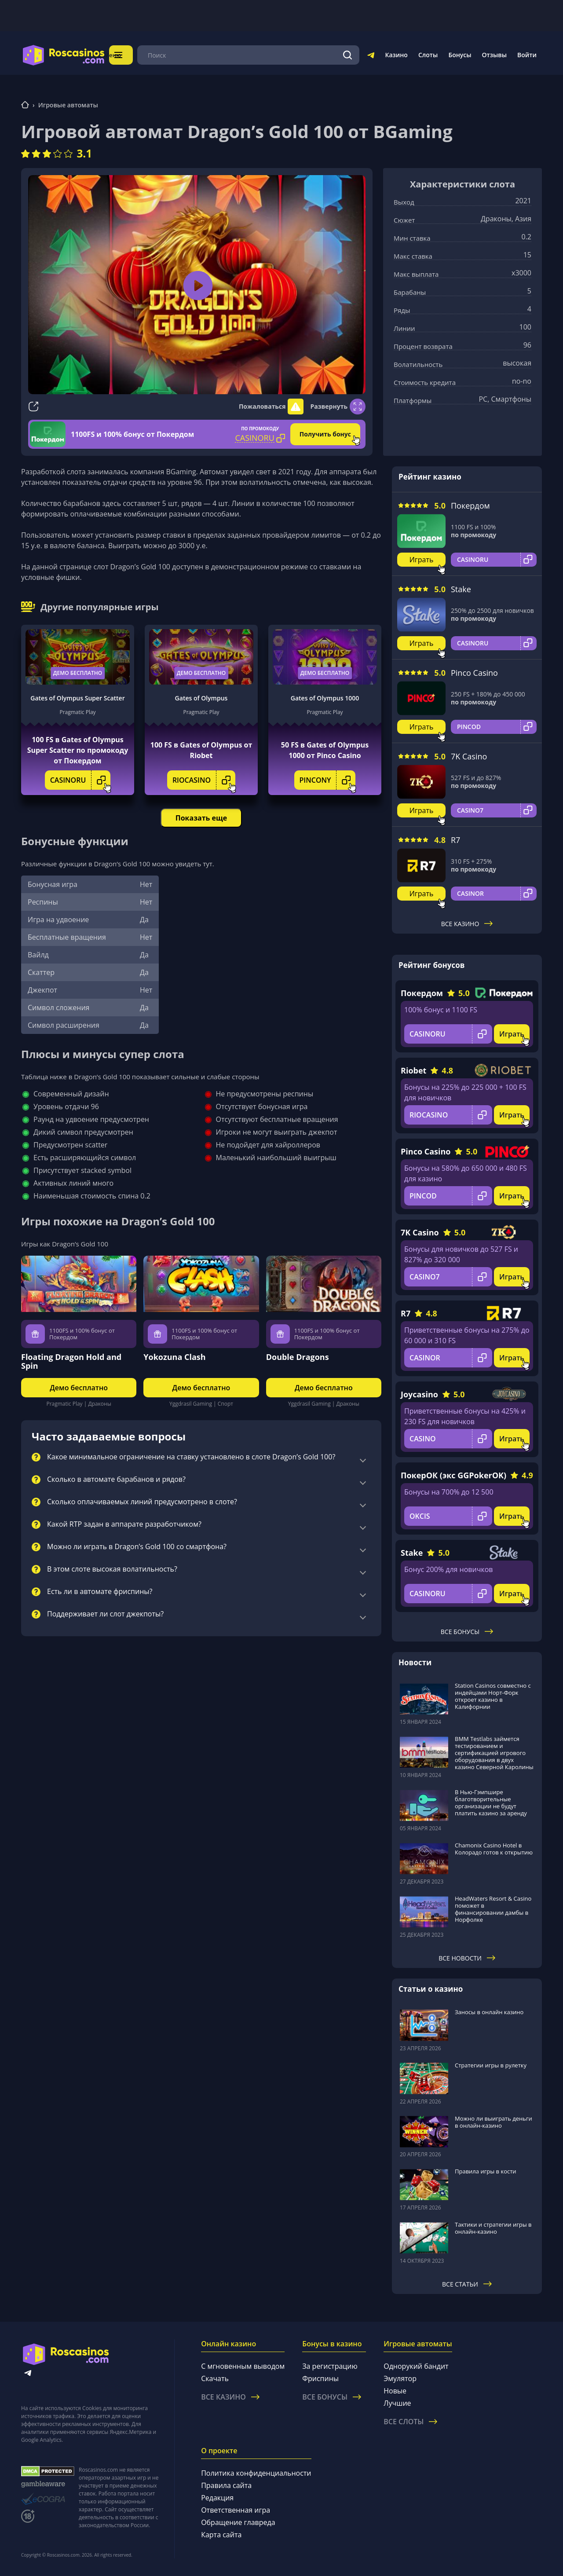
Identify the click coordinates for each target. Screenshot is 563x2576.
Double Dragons (297, 1356)
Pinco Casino (474, 672)
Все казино (467, 924)
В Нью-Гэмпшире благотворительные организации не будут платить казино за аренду (491, 1802)
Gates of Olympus (201, 698)
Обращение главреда (238, 2522)
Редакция (217, 2497)
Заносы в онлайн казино (489, 2011)
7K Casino (469, 756)
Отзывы (494, 55)
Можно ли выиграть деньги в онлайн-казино (493, 2122)
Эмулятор (400, 2378)
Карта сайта (221, 2534)
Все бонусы (467, 1631)
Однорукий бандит (416, 2366)
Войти (527, 55)
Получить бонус (325, 434)
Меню (130, 55)
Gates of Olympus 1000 (325, 698)
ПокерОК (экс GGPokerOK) (453, 1475)
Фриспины (320, 2378)
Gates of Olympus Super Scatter (77, 698)
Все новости (467, 1958)
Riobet (413, 1070)
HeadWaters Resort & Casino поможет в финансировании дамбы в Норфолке (493, 1909)
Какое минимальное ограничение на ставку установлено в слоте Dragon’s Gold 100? (191, 1457)
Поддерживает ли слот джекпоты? (105, 1614)
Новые (395, 2390)
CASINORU (80, 780)
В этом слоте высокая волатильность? (112, 1569)
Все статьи (467, 2284)
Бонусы (459, 55)
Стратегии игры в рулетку (490, 2065)
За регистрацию (330, 2366)
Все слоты (410, 2421)
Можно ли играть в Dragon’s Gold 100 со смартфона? (137, 1547)
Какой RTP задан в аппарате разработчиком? (124, 1524)
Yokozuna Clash (174, 1356)
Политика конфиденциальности (256, 2473)
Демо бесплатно (77, 673)
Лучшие (397, 2403)
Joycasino (419, 1394)
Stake (461, 589)
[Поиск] (348, 55)
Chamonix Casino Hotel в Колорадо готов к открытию (494, 1849)
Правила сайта (226, 2485)
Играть (421, 559)
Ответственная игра (235, 2510)
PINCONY (328, 780)
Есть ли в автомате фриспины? (100, 1591)
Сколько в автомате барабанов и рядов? (116, 1479)
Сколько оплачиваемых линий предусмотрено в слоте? (142, 1502)
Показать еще (201, 818)
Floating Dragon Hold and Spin (71, 1361)
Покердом (470, 505)
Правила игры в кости (485, 2171)
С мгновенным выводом (243, 2366)
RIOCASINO (203, 780)
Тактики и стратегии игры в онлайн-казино (493, 2228)
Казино (396, 55)
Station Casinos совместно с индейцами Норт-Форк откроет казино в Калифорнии (493, 1696)
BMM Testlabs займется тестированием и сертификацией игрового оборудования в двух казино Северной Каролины (494, 1752)
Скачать (215, 2378)
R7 (455, 839)
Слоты (428, 55)
